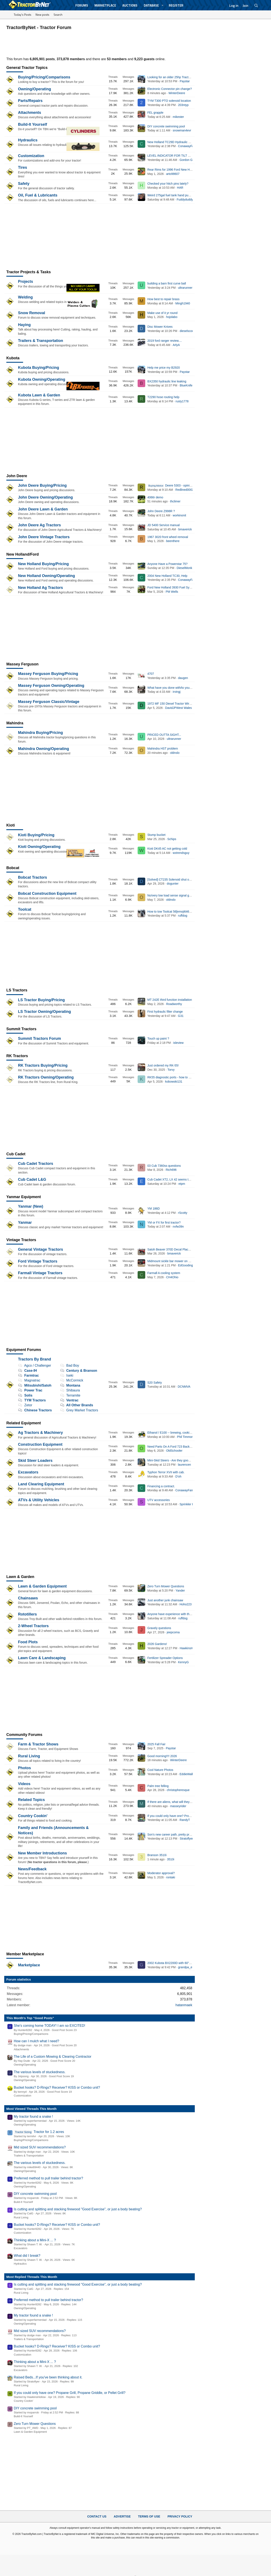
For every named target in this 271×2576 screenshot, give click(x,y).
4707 (150, 673)
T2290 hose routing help (163, 397)
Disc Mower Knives (160, 326)
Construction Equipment (40, 1444)
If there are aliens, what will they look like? (175, 1802)
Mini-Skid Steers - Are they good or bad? (174, 1460)
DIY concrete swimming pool (166, 126)
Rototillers (27, 1614)
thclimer (175, 501)
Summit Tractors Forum (39, 1038)
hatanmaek (184, 2005)
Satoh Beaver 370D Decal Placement (171, 1249)
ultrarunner (185, 287)
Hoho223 (186, 1604)
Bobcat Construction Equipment (47, 893)
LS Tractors (16, 990)
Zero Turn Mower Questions (165, 1586)
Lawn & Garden (20, 1577)
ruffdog (182, 915)
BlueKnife (186, 385)
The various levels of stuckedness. (40, 2072)
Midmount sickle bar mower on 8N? (170, 1261)
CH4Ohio (172, 1277)
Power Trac (32, 1390)
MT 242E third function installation (169, 999)
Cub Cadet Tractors (35, 1163)
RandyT (185, 1820)
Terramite (72, 1395)
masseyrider (178, 1806)
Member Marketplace (25, 1954)
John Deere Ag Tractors (39, 525)
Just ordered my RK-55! (163, 1065)
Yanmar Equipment (23, 1197)
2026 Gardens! (157, 1644)
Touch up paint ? (158, 1038)
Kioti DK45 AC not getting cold (167, 848)
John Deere (16, 476)
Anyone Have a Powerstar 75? (167, 564)
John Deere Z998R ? (161, 511)
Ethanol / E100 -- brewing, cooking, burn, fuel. (177, 1432)
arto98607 (173, 174)
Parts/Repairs (30, 101)
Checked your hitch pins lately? (167, 183)
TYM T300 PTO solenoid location (169, 100)
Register (176, 5)
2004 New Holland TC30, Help (167, 575)
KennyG (183, 1662)
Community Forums (24, 1735)
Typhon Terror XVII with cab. (166, 1472)
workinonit (179, 515)
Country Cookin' (32, 1816)
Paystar (185, 81)
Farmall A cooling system (163, 1273)
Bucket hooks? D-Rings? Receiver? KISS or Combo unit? (57, 2087)
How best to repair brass (163, 299)
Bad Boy (72, 1365)
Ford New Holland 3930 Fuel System (171, 587)
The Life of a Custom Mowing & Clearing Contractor (52, 2056)
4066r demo (155, 497)
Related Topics (31, 1800)
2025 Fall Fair (156, 1744)
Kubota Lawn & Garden (39, 395)
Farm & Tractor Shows (38, 1744)
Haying (24, 325)
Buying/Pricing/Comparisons (44, 77)
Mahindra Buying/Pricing (40, 732)
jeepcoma (173, 1632)
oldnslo (174, 752)
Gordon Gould (189, 160)
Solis (27, 1395)
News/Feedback (32, 1869)
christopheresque (178, 1790)
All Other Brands (79, 1405)
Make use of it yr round (162, 313)
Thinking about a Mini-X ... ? (35, 2240)
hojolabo (171, 317)
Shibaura (72, 1390)
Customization (31, 156)
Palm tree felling (158, 1786)
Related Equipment (23, 1423)
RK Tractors (17, 1056)
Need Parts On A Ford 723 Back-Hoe (171, 1446)
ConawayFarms (188, 146)
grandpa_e (185, 1967)
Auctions (129, 5)
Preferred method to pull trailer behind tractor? (48, 2178)
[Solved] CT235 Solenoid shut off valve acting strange (182, 879)
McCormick (74, 1380)
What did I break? (27, 2255)
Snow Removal (31, 313)
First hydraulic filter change (165, 1011)
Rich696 (171, 1169)
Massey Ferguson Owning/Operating (51, 685)
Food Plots (28, 1642)
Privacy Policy (179, 2516)
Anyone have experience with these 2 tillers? (176, 1614)
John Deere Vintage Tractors (44, 537)
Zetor (27, 1405)
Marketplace (105, 5)
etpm (181, 1183)
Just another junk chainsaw (165, 1600)
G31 (180, 1016)
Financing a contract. (161, 1486)
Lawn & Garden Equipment (42, 1586)
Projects (25, 281)
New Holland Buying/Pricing (43, 564)
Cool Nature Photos (160, 1770)
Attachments (29, 112)
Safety (23, 183)
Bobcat (12, 868)
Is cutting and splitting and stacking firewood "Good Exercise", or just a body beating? (78, 2209)
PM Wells (172, 591)
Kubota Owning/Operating (41, 379)
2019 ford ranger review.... (164, 340)
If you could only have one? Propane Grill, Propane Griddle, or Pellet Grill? (69, 2393)
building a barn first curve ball (166, 283)
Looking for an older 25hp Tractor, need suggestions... (182, 77)
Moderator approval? (161, 1873)
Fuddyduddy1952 (188, 199)
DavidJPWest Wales (178, 708)
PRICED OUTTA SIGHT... (164, 734)
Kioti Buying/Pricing (36, 835)
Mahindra (14, 723)
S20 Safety (154, 1382)
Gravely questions (159, 1628)
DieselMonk (184, 568)
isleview (178, 1042)
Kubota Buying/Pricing (38, 367)
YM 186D (153, 1208)
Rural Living (29, 1756)
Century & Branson (81, 1370)
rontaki (170, 1877)
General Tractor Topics (27, 68)
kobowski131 (173, 1081)
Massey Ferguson (22, 664)
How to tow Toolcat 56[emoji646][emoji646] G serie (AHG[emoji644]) (192, 911)
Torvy (170, 1069)
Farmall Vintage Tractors (40, 1273)
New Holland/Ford (22, 554)
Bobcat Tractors (32, 877)
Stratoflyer (186, 1838)
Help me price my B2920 (163, 367)
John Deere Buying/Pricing (42, 485)
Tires (22, 167)
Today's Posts (22, 14)
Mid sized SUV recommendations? (40, 2147)
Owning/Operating (34, 89)
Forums (81, 5)
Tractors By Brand (34, 1359)
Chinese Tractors (37, 1410)
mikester (178, 116)
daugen (183, 678)
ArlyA (176, 345)
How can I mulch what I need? (36, 2041)
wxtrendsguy (181, 852)
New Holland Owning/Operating (46, 576)
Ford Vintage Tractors (37, 1261)
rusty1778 (182, 401)
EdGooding (185, 1265)
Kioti (10, 825)
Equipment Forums (23, 1350)
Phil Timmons (186, 1437)
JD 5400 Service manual (163, 525)
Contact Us (96, 2516)
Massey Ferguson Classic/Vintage (48, 702)
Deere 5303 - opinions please (175, 485)
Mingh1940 (182, 303)
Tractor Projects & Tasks (28, 272)
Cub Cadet (15, 1154)
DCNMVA (184, 1386)
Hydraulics (27, 140)
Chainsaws (28, 1598)
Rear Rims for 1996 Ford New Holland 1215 (176, 169)
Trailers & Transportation (40, 341)
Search (58, 14)
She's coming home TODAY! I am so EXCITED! (49, 2025)
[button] (163, 5)
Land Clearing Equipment (41, 1484)
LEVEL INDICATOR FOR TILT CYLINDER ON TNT (181, 155)
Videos (24, 1784)
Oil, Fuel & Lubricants (37, 195)
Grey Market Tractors (81, 1410)
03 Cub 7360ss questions (164, 1165)
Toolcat (24, 909)
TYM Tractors (34, 1400)
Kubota (12, 358)
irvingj (177, 691)
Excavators (28, 1472)
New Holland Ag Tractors (40, 587)
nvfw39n (178, 1226)
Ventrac (72, 1400)
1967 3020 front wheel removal (167, 537)
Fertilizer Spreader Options (165, 1658)
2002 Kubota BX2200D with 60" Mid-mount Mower (180, 1963)
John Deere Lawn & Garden (43, 509)
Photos (24, 1768)
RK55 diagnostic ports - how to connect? (173, 1077)
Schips (171, 839)
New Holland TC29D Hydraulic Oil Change (175, 142)
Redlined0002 (184, 489)
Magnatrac (31, 1380)
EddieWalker (188, 1774)
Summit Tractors (21, 1029)
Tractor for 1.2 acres (39, 2132)
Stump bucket (156, 834)
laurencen (184, 1464)
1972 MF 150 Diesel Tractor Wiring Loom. (174, 703)
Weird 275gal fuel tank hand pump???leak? (176, 195)
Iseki (69, 1375)
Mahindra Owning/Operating (43, 749)
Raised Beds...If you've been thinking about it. (48, 2377)
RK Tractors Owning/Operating (46, 1077)
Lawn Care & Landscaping (42, 1658)
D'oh (178, 1476)
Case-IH (30, 1370)
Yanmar (25, 1222)
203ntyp (183, 105)
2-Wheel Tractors (33, 1626)
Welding (25, 297)
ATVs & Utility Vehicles (38, 1500)
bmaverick (185, 529)
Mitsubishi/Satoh (37, 1385)
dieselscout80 (189, 331)
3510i (170, 1859)
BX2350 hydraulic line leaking (166, 381)
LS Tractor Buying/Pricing (41, 1000)
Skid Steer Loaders (35, 1460)
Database (151, 5)
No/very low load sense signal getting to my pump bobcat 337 (187, 895)
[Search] (256, 5)
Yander (180, 1590)
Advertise (122, 2516)
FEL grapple (155, 112)
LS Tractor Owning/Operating (44, 1011)
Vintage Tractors (21, 1240)
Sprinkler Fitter (189, 1504)
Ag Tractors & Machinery (40, 1432)
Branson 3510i (156, 1855)
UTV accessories (158, 1500)
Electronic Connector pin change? (169, 89)
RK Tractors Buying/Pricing (43, 1065)
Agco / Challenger (37, 1365)
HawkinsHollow (190, 1648)
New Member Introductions (42, 1853)
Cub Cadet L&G (32, 1179)
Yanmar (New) (30, 1206)
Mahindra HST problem (162, 748)
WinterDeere (177, 93)
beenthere (173, 541)
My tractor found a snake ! (33, 2116)
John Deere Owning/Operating (45, 497)
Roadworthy (174, 1004)
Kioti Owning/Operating (39, 847)
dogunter (172, 883)
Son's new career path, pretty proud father (175, 1834)
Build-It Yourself (32, 124)
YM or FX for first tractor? (164, 1222)
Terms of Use (149, 2516)
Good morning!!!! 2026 (162, 1756)
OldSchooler (174, 1450)
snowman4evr (182, 130)
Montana (72, 1385)
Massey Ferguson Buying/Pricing (48, 674)
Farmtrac (31, 1375)
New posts (42, 14)
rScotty (182, 1212)
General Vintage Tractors (40, 1249)
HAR (180, 187)
